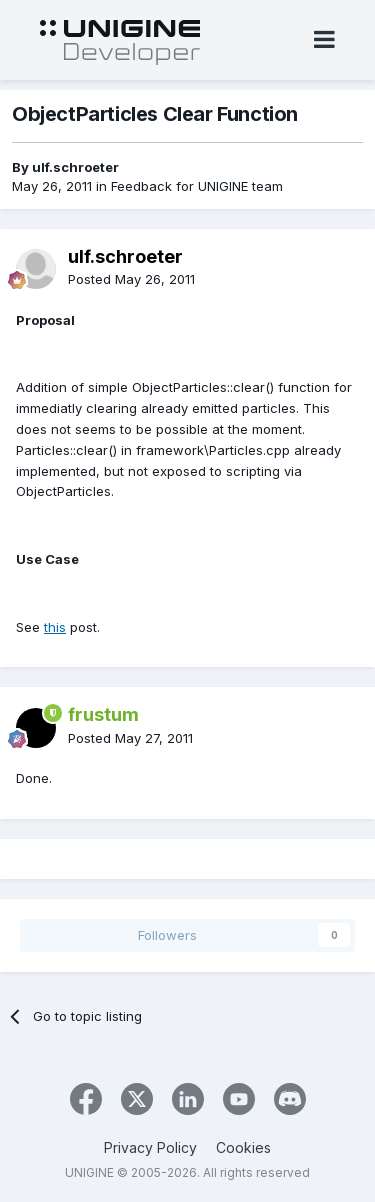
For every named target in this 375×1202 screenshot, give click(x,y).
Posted (131, 279)
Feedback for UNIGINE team (197, 186)
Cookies (243, 1147)
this (55, 627)
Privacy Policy (150, 1147)
